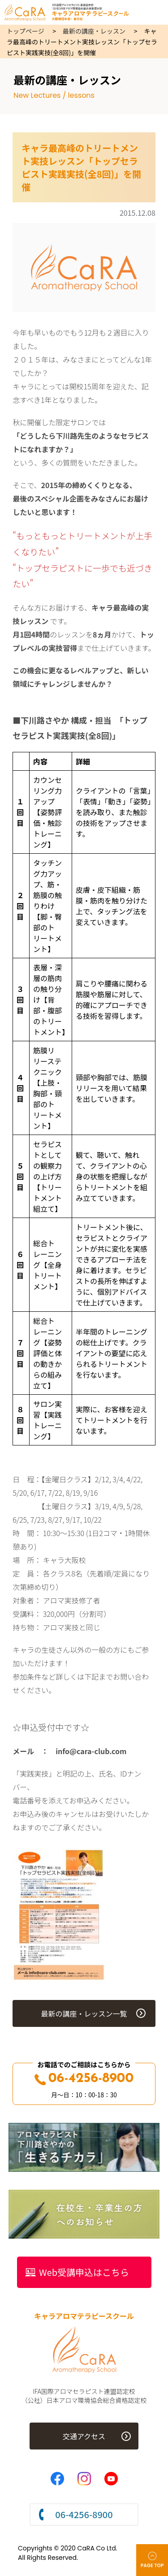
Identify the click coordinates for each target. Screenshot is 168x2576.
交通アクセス (84, 2436)
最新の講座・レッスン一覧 (84, 2013)
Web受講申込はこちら (84, 2272)
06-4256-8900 (84, 2079)
